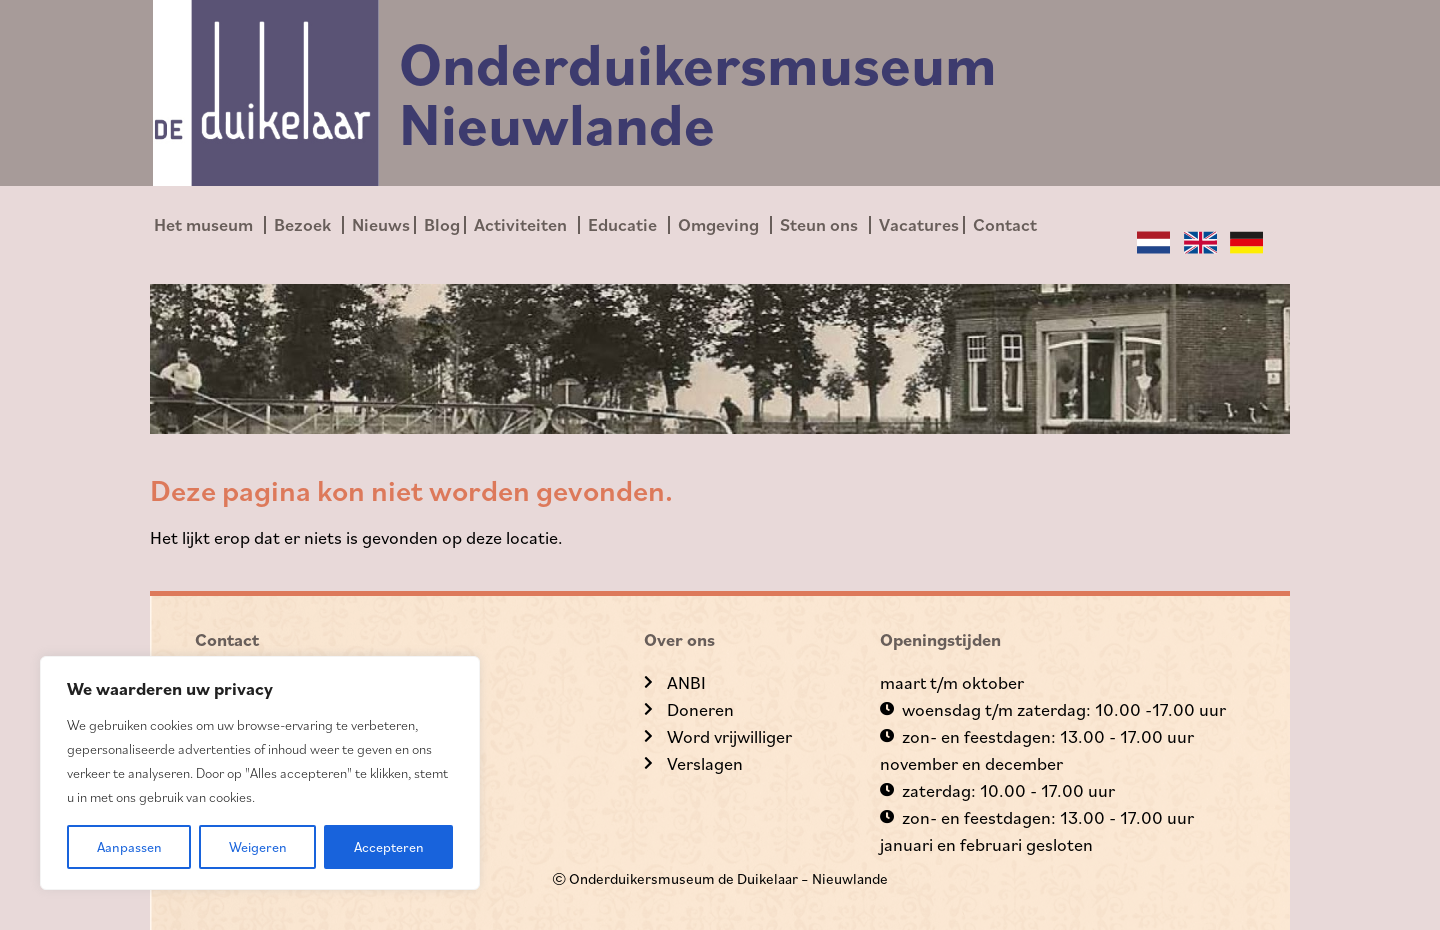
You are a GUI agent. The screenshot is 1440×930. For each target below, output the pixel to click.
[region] (260, 773)
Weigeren (258, 847)
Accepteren (389, 847)
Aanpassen (129, 847)
